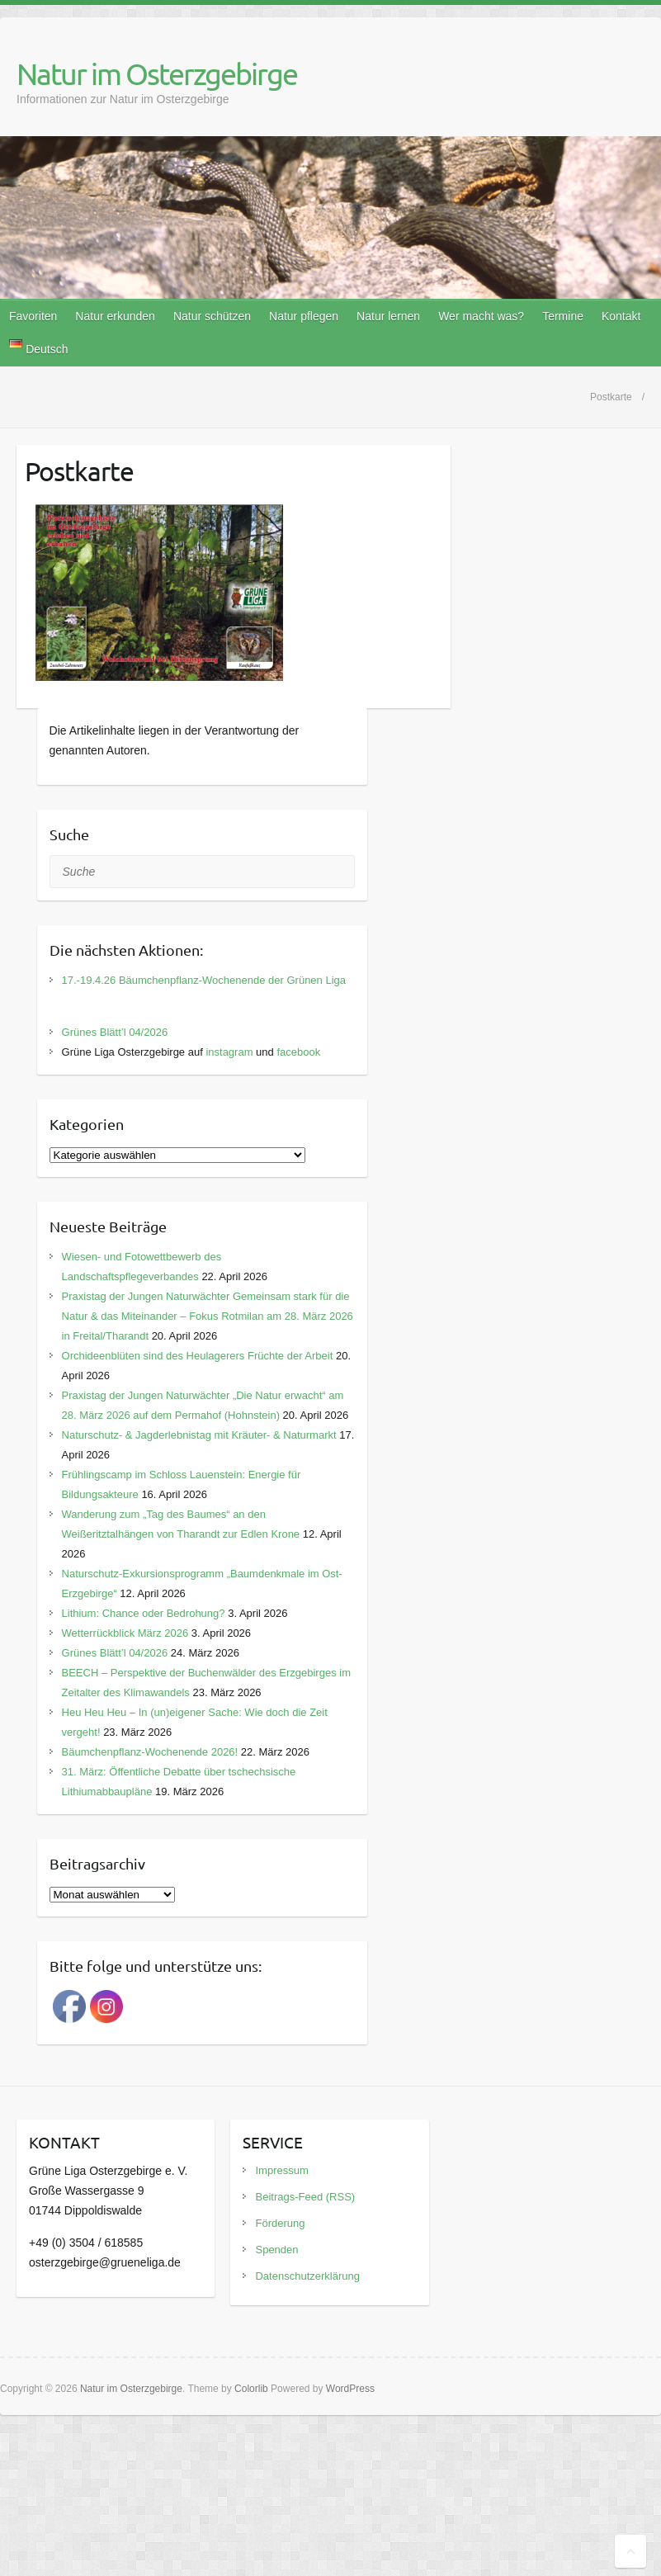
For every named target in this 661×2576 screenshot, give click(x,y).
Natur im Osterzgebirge (157, 73)
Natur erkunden (115, 316)
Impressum (281, 2170)
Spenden (276, 2249)
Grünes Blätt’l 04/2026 (115, 1032)
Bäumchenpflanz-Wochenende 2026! (150, 1752)
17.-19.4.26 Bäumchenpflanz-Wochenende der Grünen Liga (204, 980)
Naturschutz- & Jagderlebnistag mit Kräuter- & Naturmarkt (199, 1435)
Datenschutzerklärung (307, 2276)
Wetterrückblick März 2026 (125, 1633)
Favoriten (33, 316)
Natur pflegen (303, 316)
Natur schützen (212, 316)
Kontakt (621, 316)
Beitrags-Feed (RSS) (305, 2197)
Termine (562, 316)
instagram (229, 1052)
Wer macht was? (481, 316)
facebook (298, 1052)
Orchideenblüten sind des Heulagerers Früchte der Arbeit (197, 1355)
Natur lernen (388, 316)
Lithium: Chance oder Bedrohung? (143, 1613)
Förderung (280, 2223)
